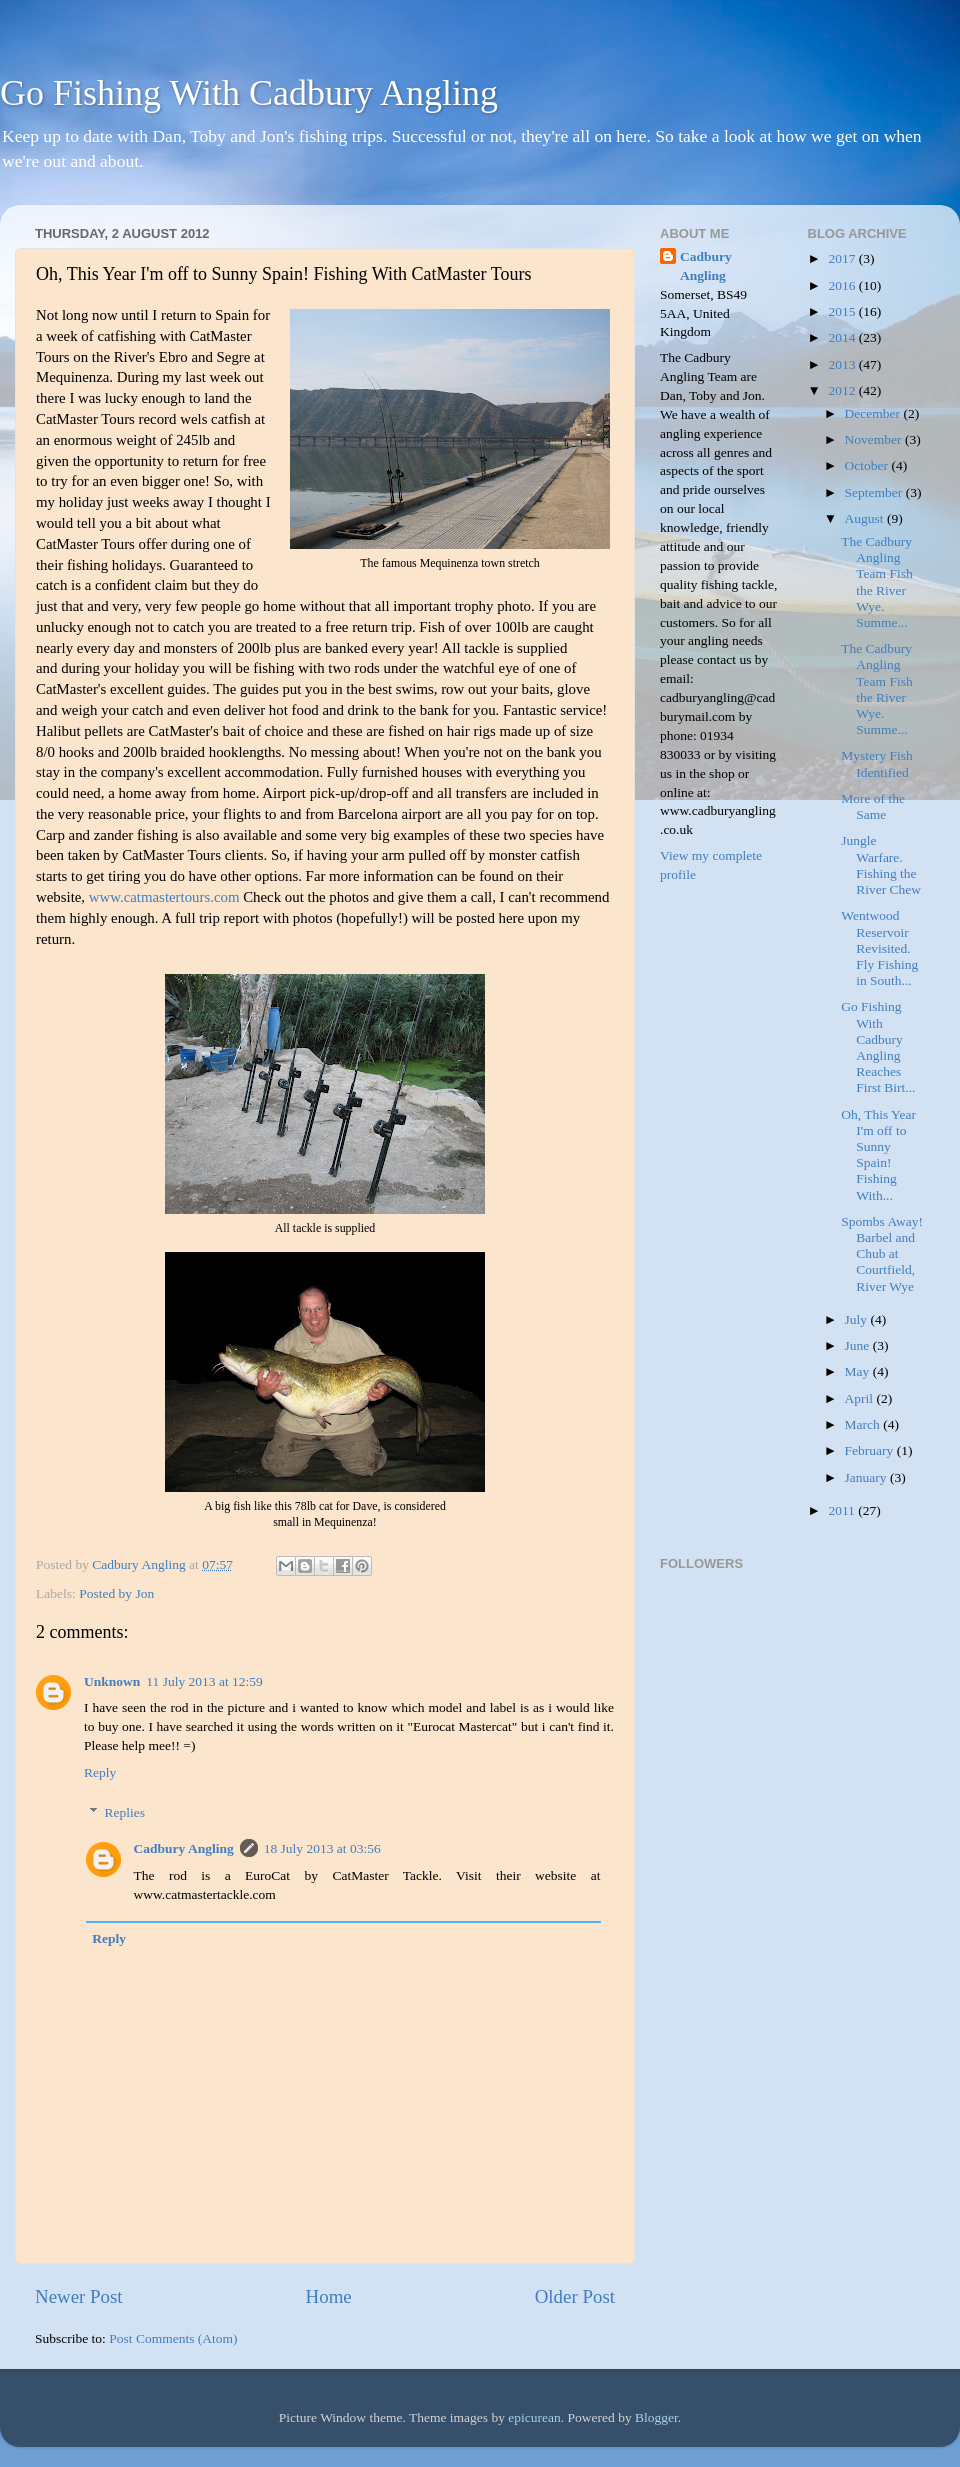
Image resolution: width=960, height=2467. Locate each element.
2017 (843, 258)
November (875, 439)
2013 (843, 364)
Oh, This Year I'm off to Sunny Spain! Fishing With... (878, 1155)
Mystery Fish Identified (877, 763)
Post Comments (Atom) (173, 2338)
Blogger (656, 2417)
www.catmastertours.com (164, 897)
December (874, 413)
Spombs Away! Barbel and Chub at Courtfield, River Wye (882, 1254)
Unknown (112, 1681)
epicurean (534, 2417)
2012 (843, 390)
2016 (843, 285)
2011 (843, 1510)
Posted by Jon (116, 1593)
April (861, 1398)
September (875, 492)
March (864, 1424)
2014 (843, 337)
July (858, 1319)
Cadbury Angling (184, 1848)
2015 (843, 311)
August (866, 518)
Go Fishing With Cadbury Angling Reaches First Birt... (878, 1047)
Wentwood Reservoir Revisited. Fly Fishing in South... (879, 948)
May (859, 1371)
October (868, 465)
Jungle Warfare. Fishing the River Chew (881, 865)
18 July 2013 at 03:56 (322, 1848)
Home (329, 2296)
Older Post (575, 2296)
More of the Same (873, 806)
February (871, 1450)
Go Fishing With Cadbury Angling (249, 93)
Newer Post (79, 2296)
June (859, 1345)
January (867, 1477)
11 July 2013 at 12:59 (204, 1681)
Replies (125, 1812)
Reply (100, 1772)
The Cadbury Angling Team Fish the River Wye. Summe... (876, 582)
